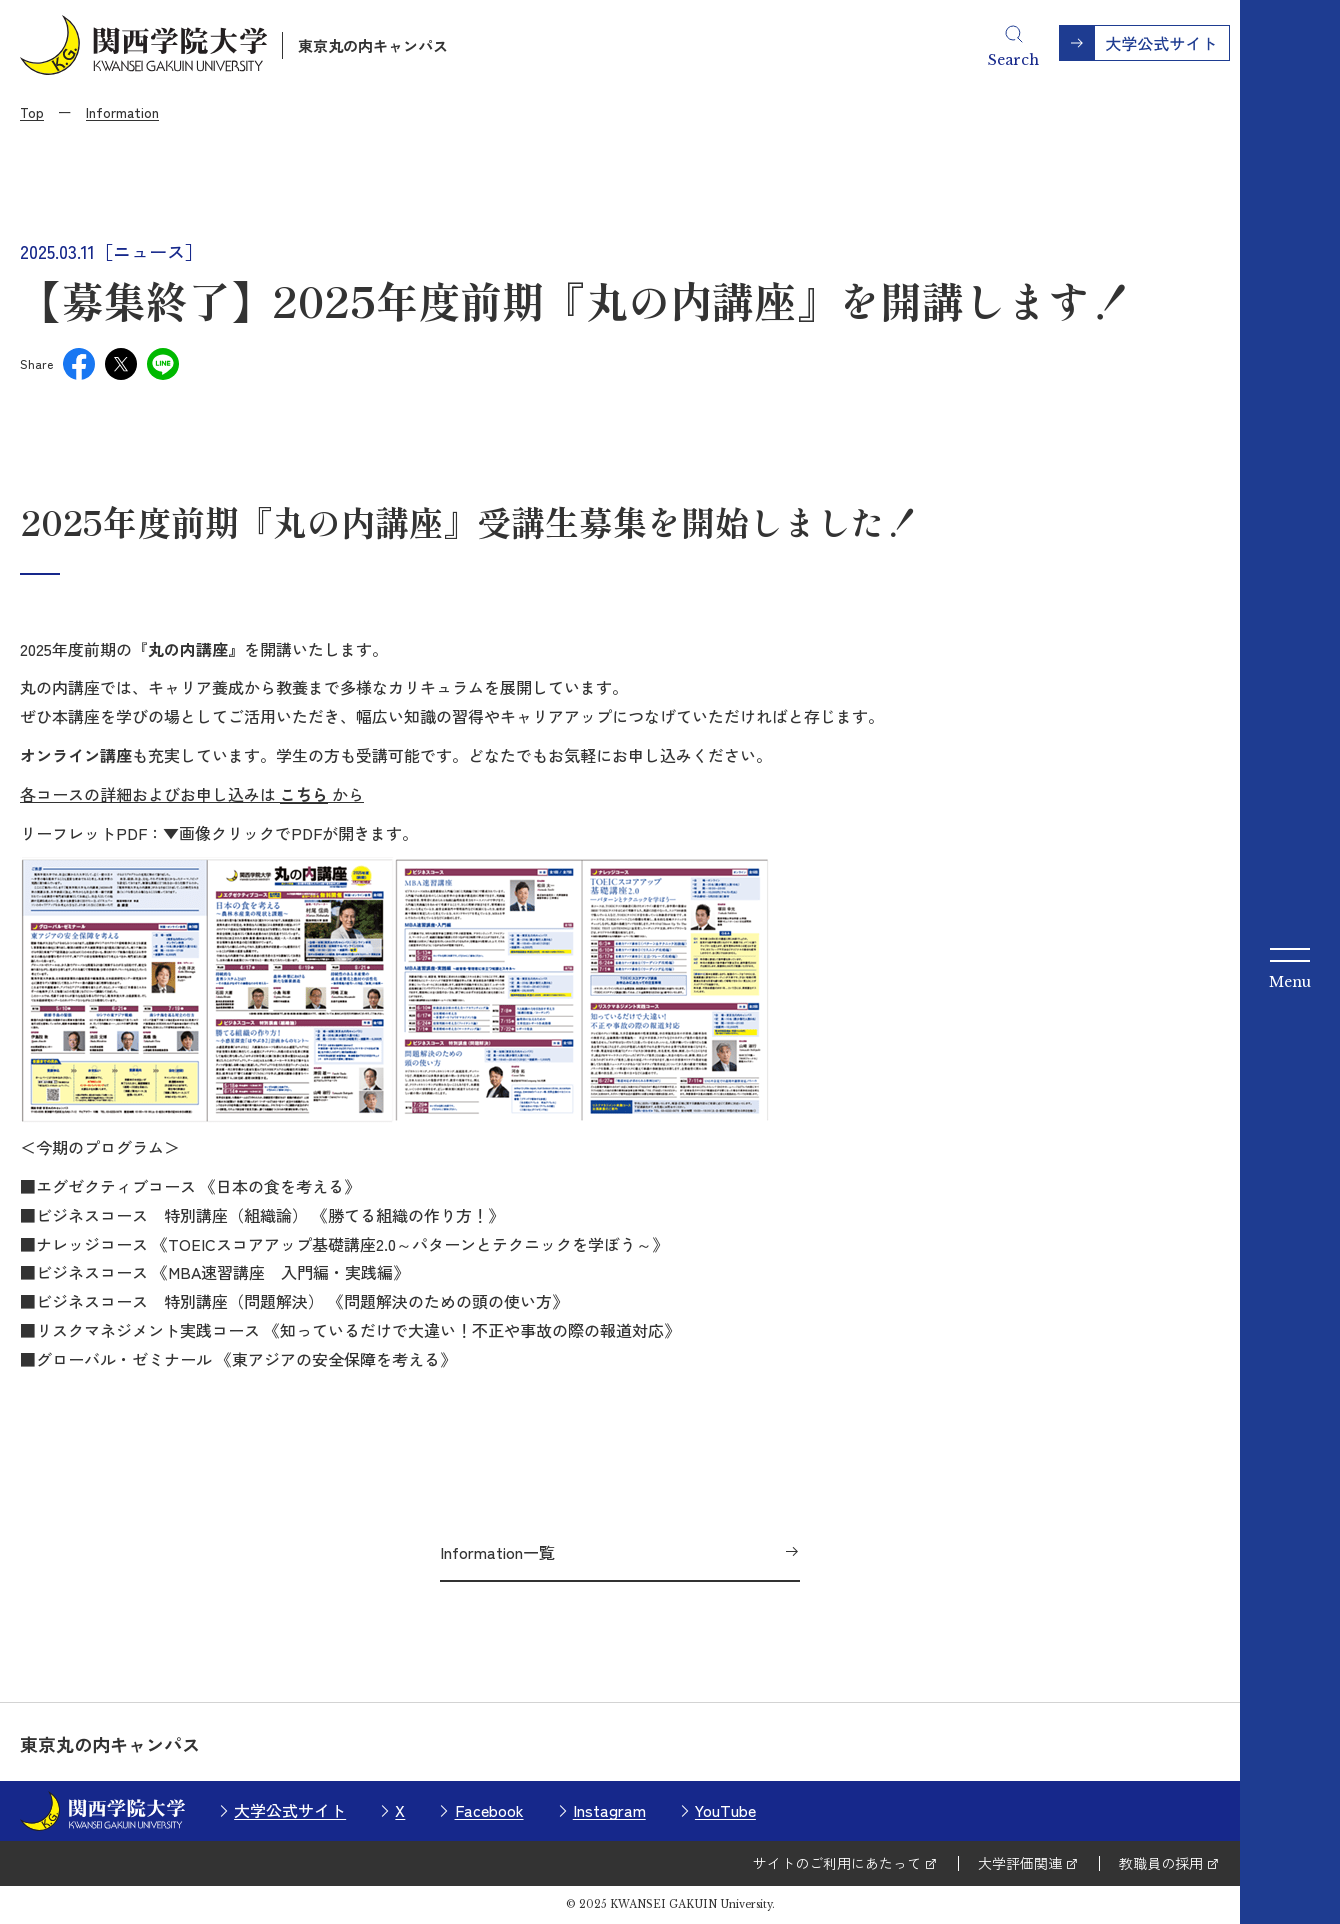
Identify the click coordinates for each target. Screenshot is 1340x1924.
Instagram (609, 1810)
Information (122, 112)
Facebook (489, 1810)
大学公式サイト (290, 1810)
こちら (304, 794)
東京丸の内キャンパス (373, 45)
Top (32, 112)
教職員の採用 (1161, 1863)
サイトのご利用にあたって (837, 1863)
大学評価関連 (1020, 1863)
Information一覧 (497, 1552)
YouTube (725, 1810)
